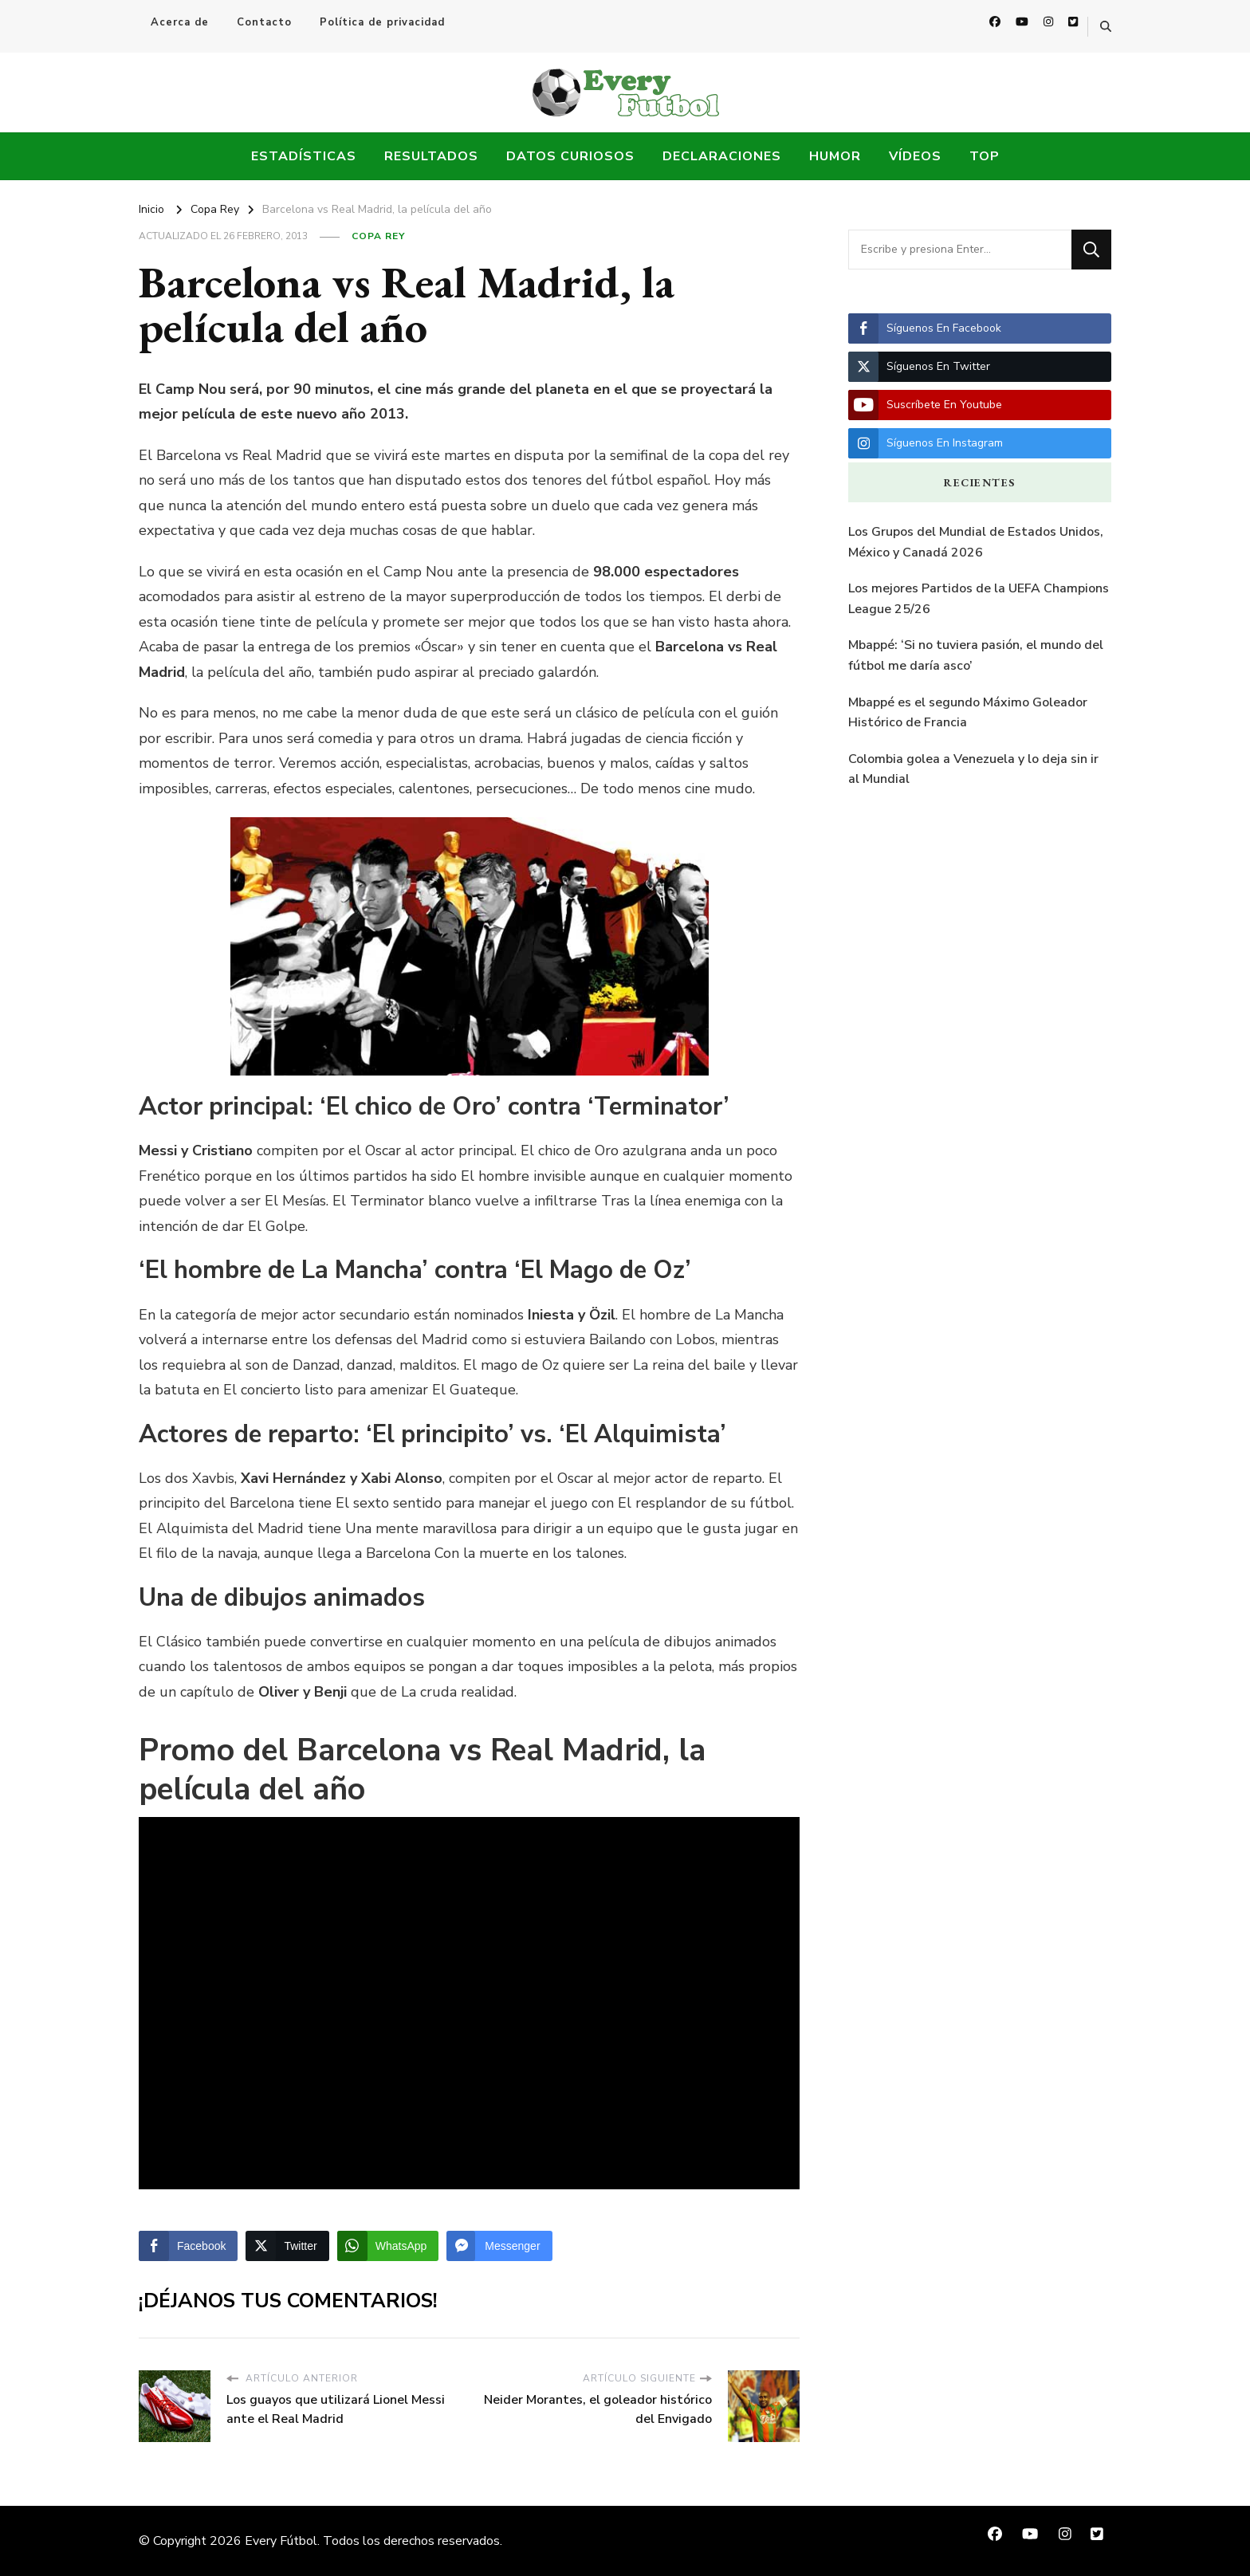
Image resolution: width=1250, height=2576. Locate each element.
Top (984, 156)
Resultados (431, 156)
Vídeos (915, 156)
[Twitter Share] (287, 2246)
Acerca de (180, 22)
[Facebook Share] (188, 2246)
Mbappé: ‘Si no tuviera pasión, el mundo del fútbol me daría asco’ (975, 655)
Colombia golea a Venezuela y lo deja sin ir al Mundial (973, 769)
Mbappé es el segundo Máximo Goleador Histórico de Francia (967, 713)
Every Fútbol (281, 2541)
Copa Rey (378, 236)
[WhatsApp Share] (388, 2246)
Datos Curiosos (570, 156)
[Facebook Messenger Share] (499, 2246)
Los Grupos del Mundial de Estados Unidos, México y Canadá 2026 (975, 542)
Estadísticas (303, 156)
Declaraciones (721, 156)
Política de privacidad (382, 22)
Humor (835, 156)
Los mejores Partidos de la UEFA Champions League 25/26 (978, 599)
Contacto (264, 22)
